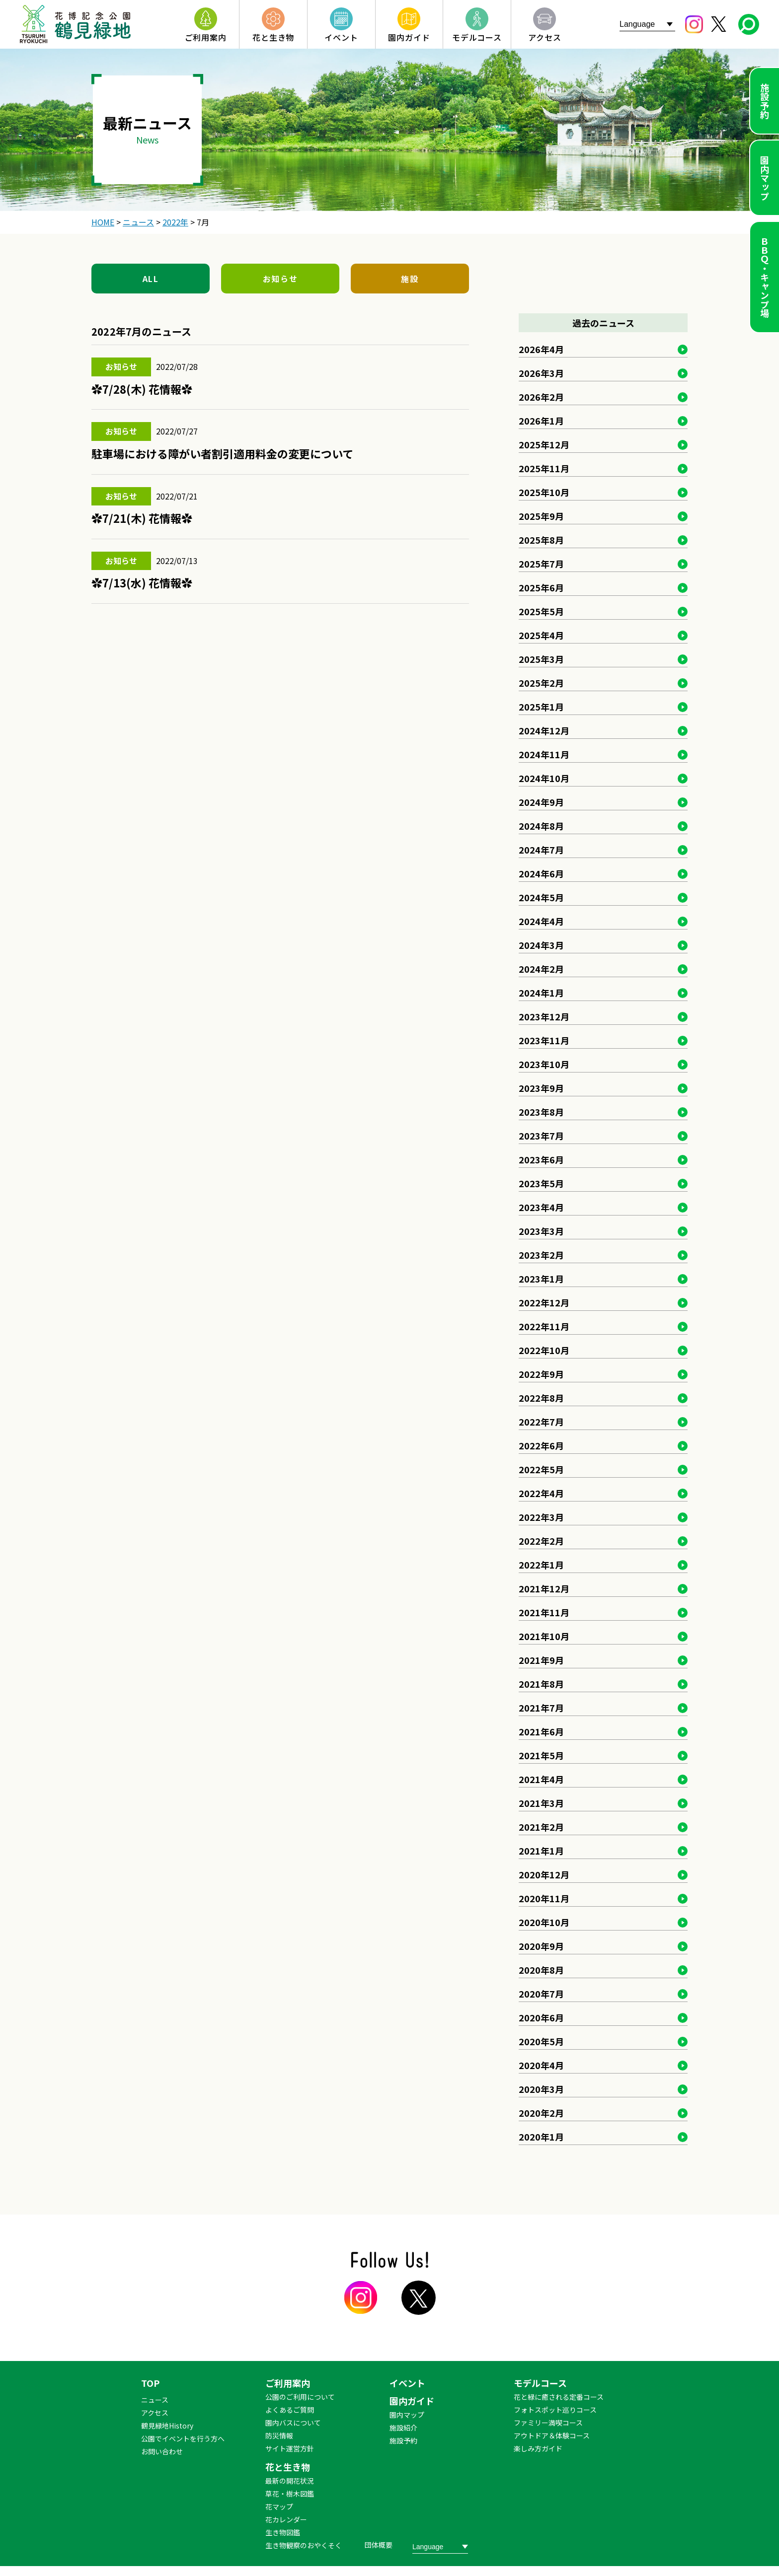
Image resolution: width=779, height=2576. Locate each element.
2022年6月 (541, 1445)
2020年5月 (541, 2041)
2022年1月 (541, 1564)
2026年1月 (541, 420)
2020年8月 (541, 1969)
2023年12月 (544, 1016)
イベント (407, 2382)
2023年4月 (541, 1207)
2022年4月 (541, 1493)
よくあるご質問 (289, 2410)
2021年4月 (541, 1779)
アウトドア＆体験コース (552, 2435)
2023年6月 (541, 1159)
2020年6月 (541, 2017)
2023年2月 (541, 1254)
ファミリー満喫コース (548, 2423)
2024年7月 (541, 849)
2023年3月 (541, 1230)
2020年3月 (541, 2088)
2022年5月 (541, 1469)
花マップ (279, 2506)
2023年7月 (541, 1135)
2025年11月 (544, 468)
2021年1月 (541, 1850)
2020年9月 (541, 1945)
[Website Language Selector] (647, 24)
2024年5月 (541, 897)
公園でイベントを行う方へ (183, 2438)
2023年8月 (541, 1111)
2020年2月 (541, 2112)
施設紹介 (403, 2428)
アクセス (154, 2413)
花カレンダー (286, 2519)
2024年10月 (544, 778)
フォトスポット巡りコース (555, 2410)
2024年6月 (541, 873)
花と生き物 (287, 2466)
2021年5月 (541, 1755)
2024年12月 (544, 730)
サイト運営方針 (289, 2448)
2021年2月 (541, 1826)
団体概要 (378, 2545)
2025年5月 (541, 611)
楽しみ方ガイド (538, 2448)
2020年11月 (544, 1898)
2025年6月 (541, 587)
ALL (151, 279)
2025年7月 (541, 563)
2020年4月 (541, 2065)
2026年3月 (541, 372)
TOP (150, 2382)
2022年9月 (541, 1373)
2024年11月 (544, 754)
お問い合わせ (162, 2451)
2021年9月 (541, 1659)
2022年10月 (544, 1350)
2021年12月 (544, 1588)
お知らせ (280, 279)
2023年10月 (544, 1064)
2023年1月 (541, 1278)
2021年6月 (541, 1731)
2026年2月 (541, 396)
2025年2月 (541, 682)
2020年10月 (544, 1922)
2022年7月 (541, 1421)
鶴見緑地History (167, 2426)
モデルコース (540, 2382)
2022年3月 (541, 1516)
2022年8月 (541, 1397)
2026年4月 (541, 349)
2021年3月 (541, 1802)
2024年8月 (541, 825)
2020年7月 (541, 1993)
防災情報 (279, 2435)
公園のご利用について (300, 2397)
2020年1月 (541, 2136)
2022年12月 (544, 1302)
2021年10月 (544, 1636)
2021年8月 (541, 1683)
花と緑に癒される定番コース (559, 2397)
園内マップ (764, 177)
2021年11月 (544, 1612)
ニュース (154, 2400)
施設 (409, 279)
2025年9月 (541, 515)
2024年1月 (541, 992)
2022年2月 (541, 1540)
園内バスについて (293, 2423)
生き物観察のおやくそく (303, 2545)
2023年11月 (544, 1040)
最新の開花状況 (289, 2481)
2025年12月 (544, 444)
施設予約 (764, 101)
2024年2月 (541, 968)
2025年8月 (541, 539)
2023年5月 (541, 1183)
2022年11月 (544, 1326)
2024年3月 (541, 944)
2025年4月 (541, 635)
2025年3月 (541, 658)
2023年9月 (541, 1087)
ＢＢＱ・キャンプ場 (764, 277)
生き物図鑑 (282, 2532)
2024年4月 (541, 921)
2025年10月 (544, 492)
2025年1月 (541, 706)
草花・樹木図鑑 (289, 2494)
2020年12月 (544, 1874)
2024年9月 (541, 801)
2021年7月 (541, 1707)
